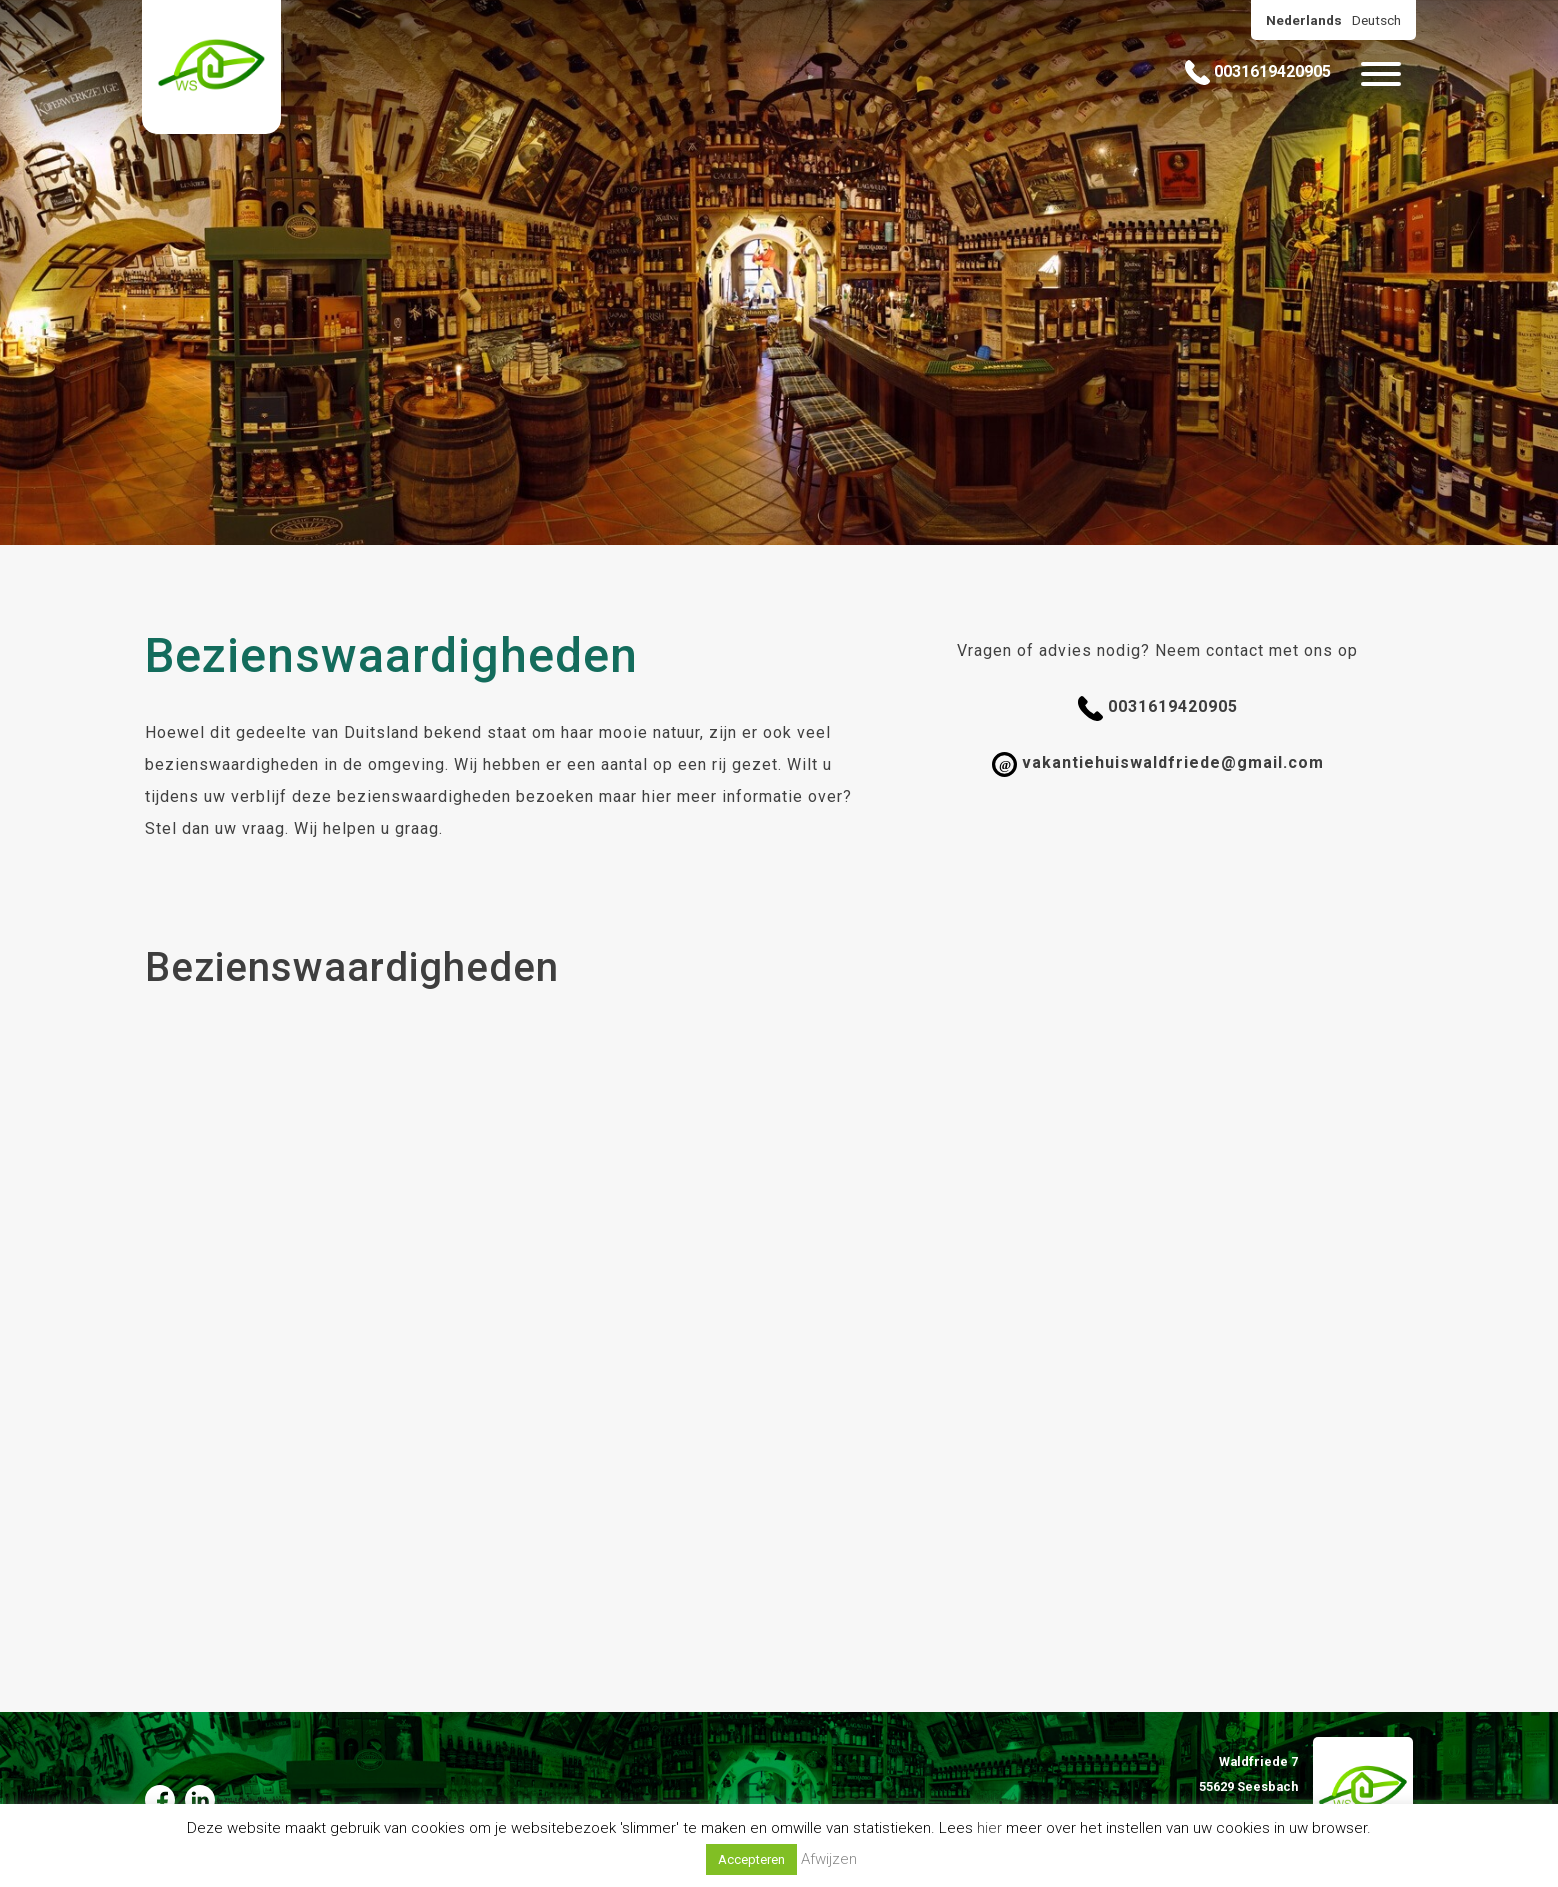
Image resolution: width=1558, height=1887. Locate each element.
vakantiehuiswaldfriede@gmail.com (1158, 764)
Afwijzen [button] (829, 1859)
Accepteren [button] (751, 1859)
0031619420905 (1258, 72)
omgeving (406, 764)
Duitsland (381, 732)
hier (989, 1828)
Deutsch (1376, 20)
